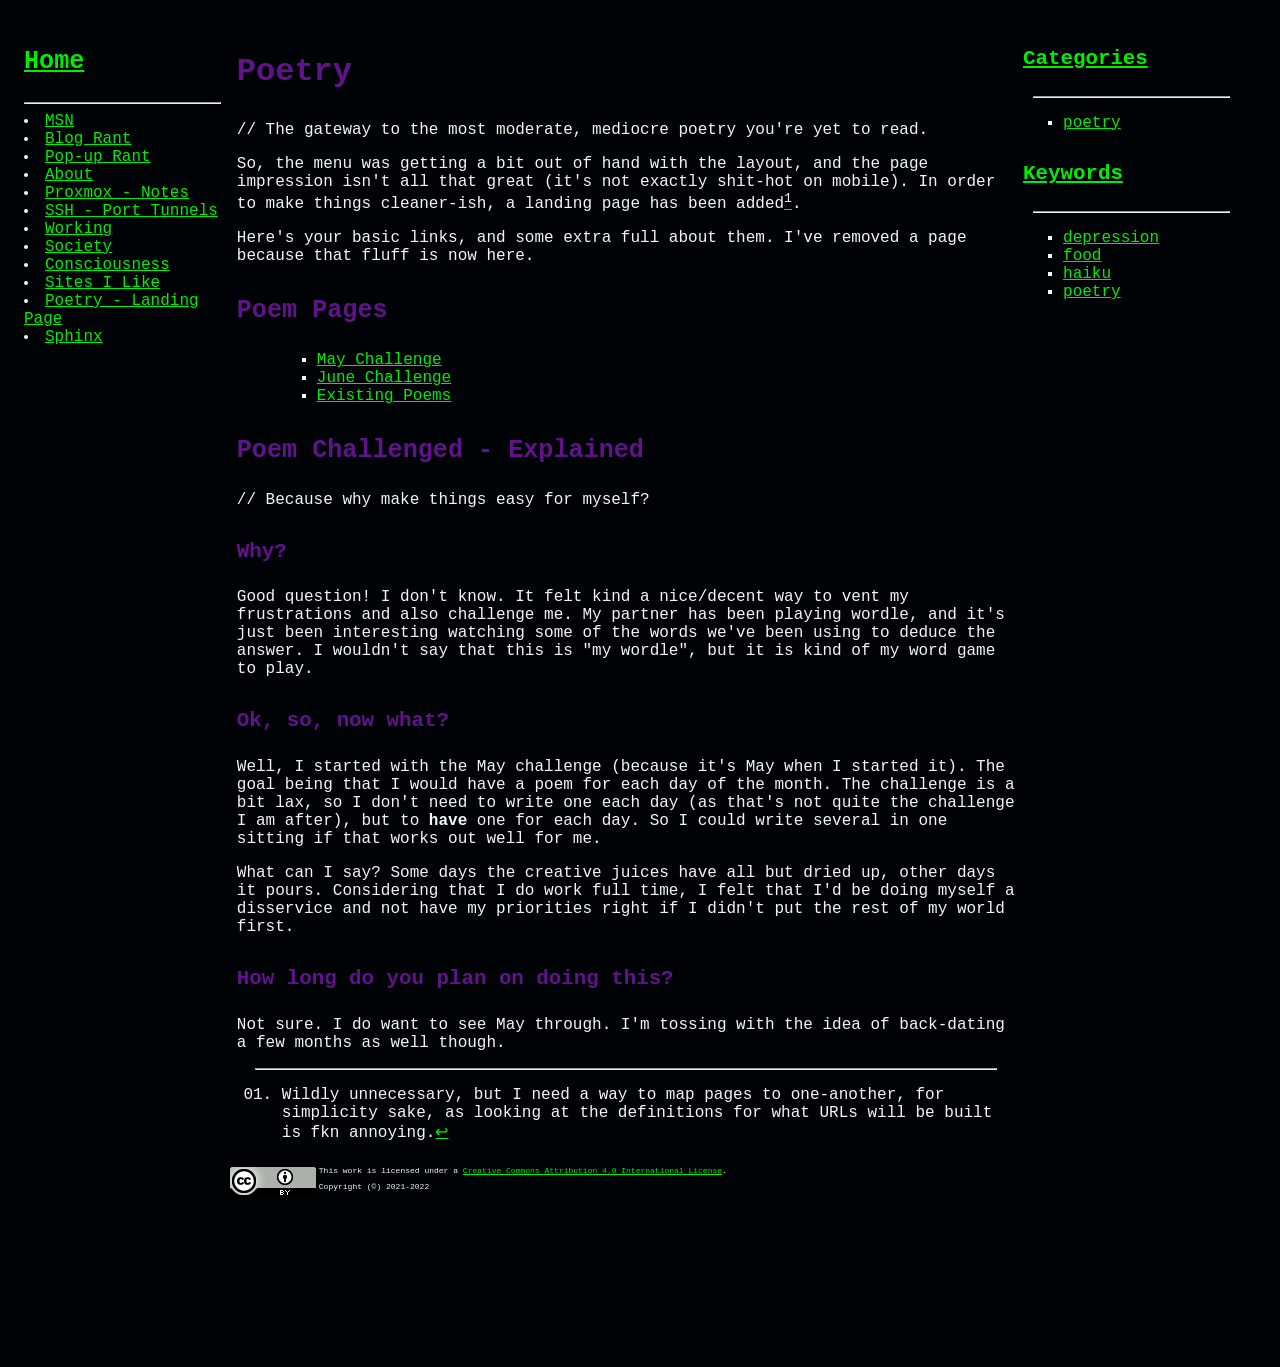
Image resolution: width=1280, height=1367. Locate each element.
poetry (1092, 130)
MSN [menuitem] (61, 128)
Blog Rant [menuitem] (90, 150)
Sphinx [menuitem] (76, 392)
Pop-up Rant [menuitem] (100, 172)
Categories (1085, 61)
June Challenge (384, 418)
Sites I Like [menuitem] (104, 326)
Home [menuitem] (54, 64)
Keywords (1073, 185)
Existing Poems (384, 440)
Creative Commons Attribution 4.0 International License (592, 1315)
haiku (1087, 298)
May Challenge (379, 396)
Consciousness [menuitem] (109, 304)
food (1082, 276)
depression (1111, 254)
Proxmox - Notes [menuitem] (119, 216)
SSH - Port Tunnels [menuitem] (133, 238)
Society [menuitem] (80, 282)
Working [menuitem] (80, 260)
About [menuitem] (71, 194)
